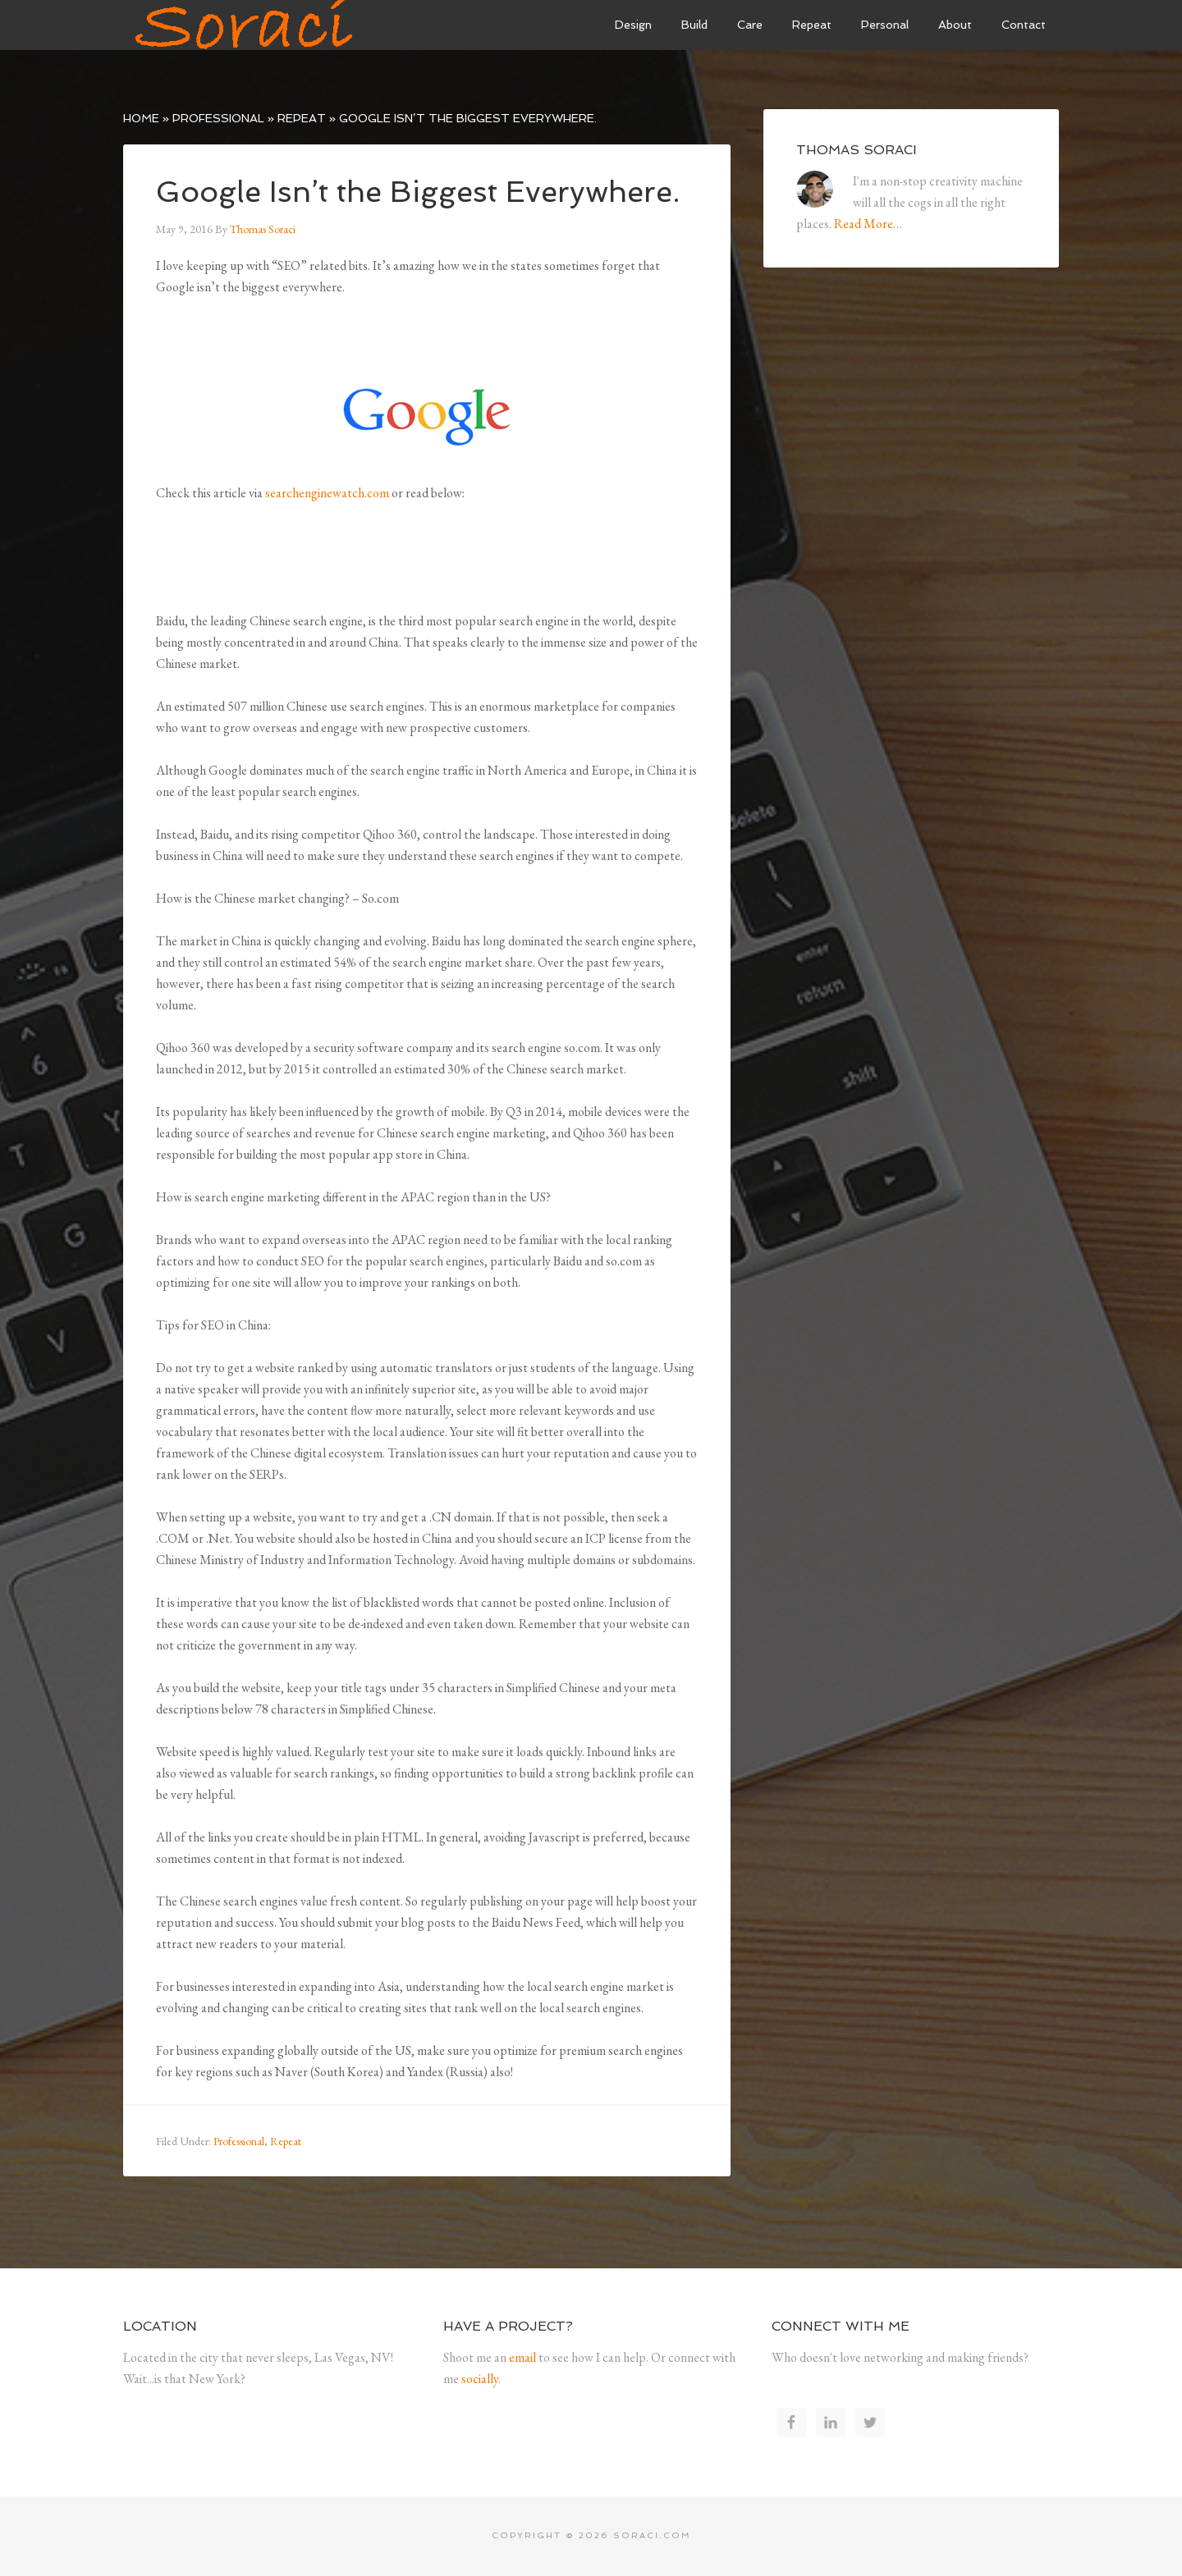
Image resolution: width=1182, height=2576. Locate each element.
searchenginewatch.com (327, 492)
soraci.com (652, 2535)
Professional (218, 118)
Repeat (301, 118)
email (522, 2357)
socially (479, 2378)
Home (141, 118)
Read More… (868, 223)
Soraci (246, 24)
